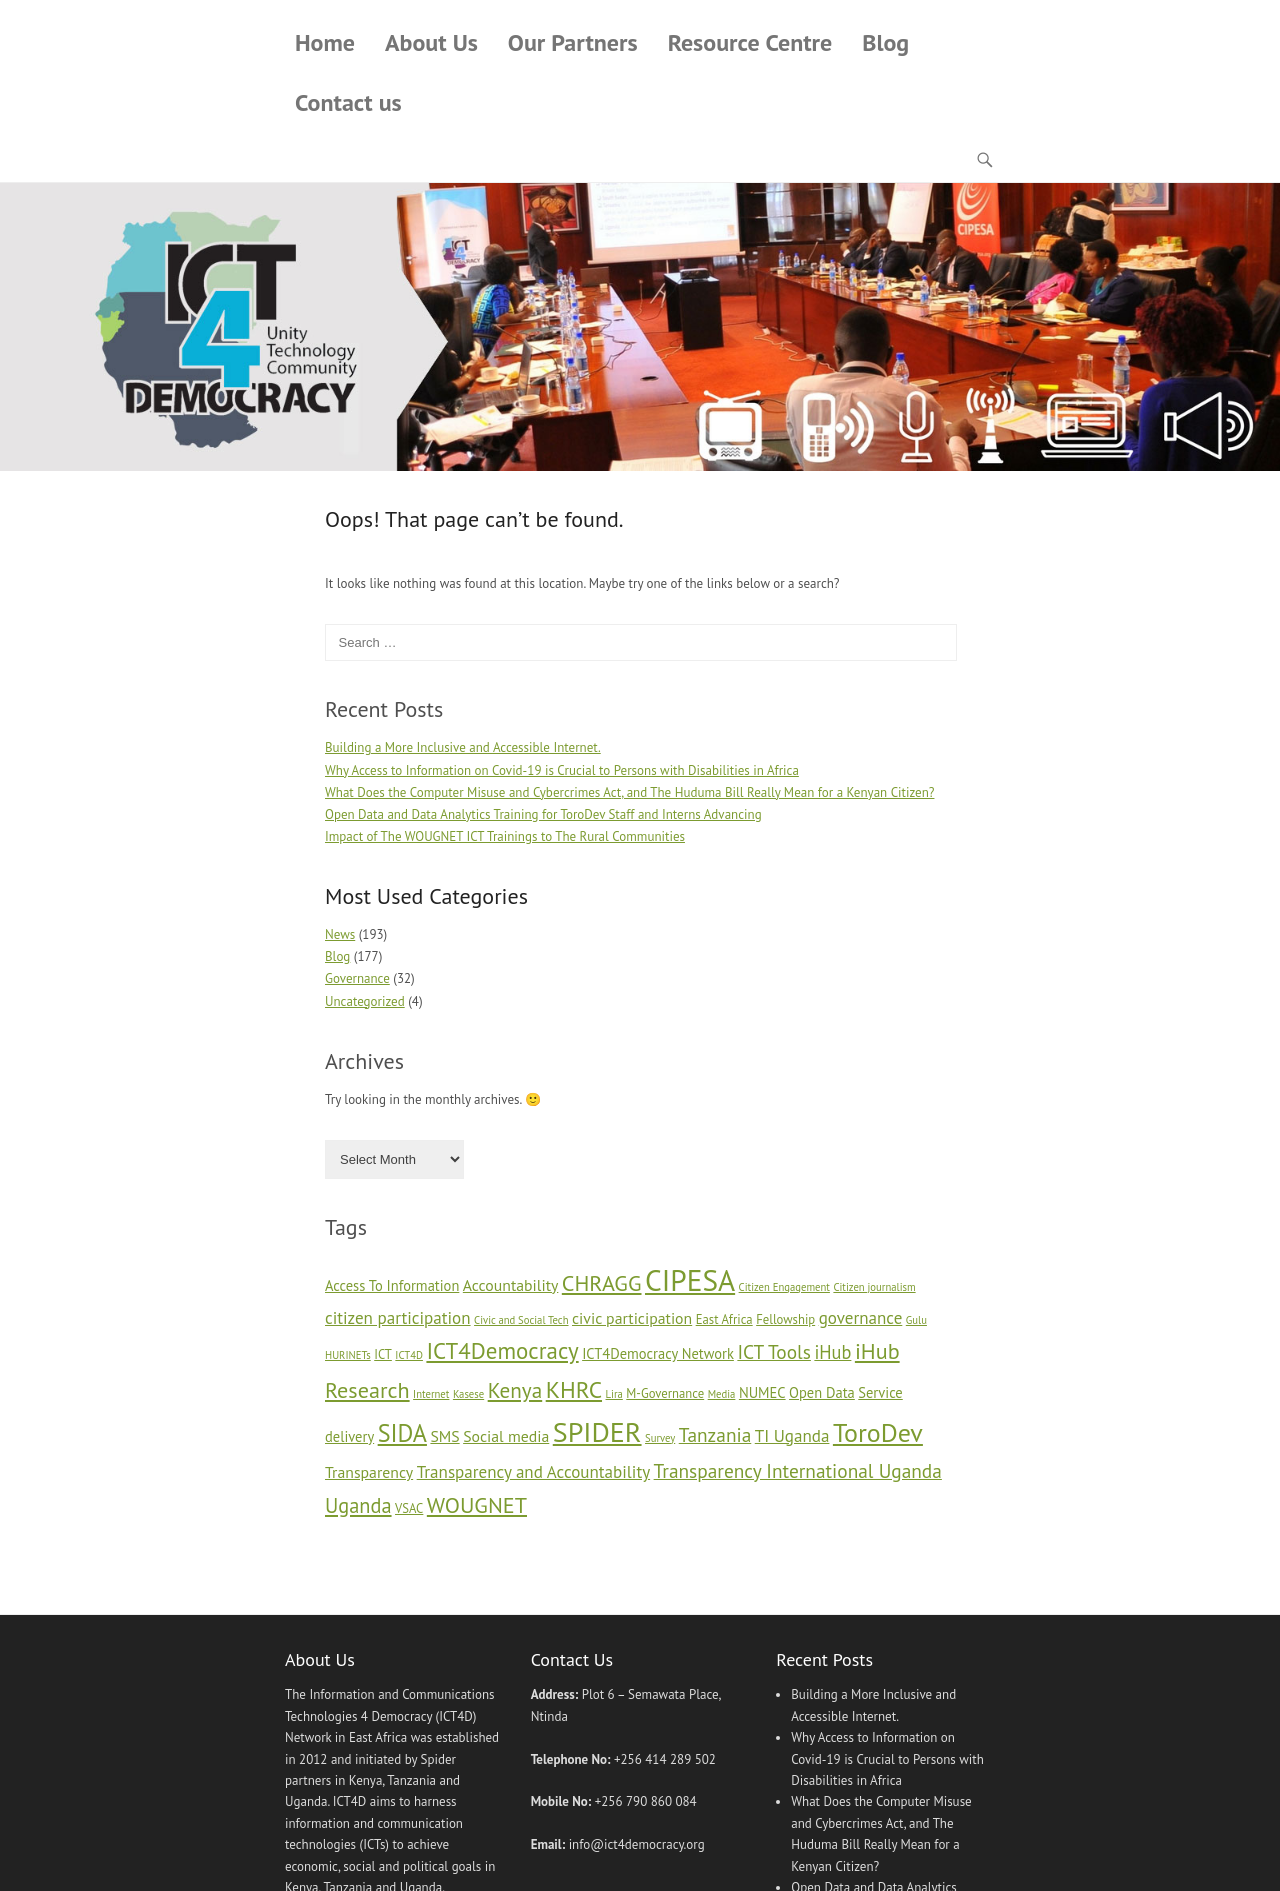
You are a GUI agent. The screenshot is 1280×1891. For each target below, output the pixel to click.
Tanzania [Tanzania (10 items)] (715, 1434)
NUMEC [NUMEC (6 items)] (762, 1392)
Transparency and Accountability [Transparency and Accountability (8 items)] (533, 1472)
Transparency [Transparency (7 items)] (369, 1472)
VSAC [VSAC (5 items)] (409, 1508)
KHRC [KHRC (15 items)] (574, 1389)
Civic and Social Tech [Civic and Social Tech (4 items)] (521, 1320)
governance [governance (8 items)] (861, 1318)
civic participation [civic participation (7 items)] (632, 1318)
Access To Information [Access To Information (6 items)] (392, 1285)
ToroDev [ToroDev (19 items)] (878, 1432)
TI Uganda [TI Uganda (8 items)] (792, 1436)
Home (325, 42)
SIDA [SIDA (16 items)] (402, 1433)
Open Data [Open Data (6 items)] (822, 1392)
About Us (431, 42)
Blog (885, 42)
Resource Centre (750, 42)
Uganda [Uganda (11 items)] (358, 1505)
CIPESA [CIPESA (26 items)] (690, 1280)
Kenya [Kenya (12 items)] (515, 1390)
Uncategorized (365, 1001)
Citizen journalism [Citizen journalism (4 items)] (874, 1287)
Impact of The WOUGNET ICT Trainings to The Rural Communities (505, 836)
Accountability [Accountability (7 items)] (511, 1285)
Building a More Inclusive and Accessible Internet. (463, 747)
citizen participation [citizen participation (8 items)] (398, 1318)
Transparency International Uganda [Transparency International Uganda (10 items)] (798, 1470)
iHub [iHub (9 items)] (832, 1352)
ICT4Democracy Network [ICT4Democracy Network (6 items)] (658, 1353)
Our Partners (573, 42)
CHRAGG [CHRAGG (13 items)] (602, 1282)
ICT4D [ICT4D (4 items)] (409, 1355)
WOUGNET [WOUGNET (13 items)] (477, 1504)
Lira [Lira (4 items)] (614, 1394)
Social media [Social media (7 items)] (506, 1436)
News (340, 934)
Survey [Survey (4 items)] (660, 1438)
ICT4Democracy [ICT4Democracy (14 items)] (502, 1350)
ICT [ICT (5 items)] (383, 1354)
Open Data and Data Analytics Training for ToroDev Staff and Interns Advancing (543, 814)
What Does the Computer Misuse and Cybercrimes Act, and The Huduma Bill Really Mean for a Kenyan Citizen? (629, 792)
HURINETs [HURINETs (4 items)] (348, 1355)
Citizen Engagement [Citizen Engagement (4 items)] (784, 1287)
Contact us (348, 102)
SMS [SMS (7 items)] (444, 1436)
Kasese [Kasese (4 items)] (468, 1394)
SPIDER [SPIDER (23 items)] (597, 1431)
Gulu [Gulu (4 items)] (916, 1320)
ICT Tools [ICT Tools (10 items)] (774, 1351)
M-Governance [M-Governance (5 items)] (665, 1393)
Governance (357, 978)
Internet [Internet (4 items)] (431, 1394)
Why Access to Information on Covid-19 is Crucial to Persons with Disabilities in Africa (562, 770)
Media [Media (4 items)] (722, 1394)
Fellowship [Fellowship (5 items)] (785, 1319)
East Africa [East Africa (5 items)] (724, 1319)
